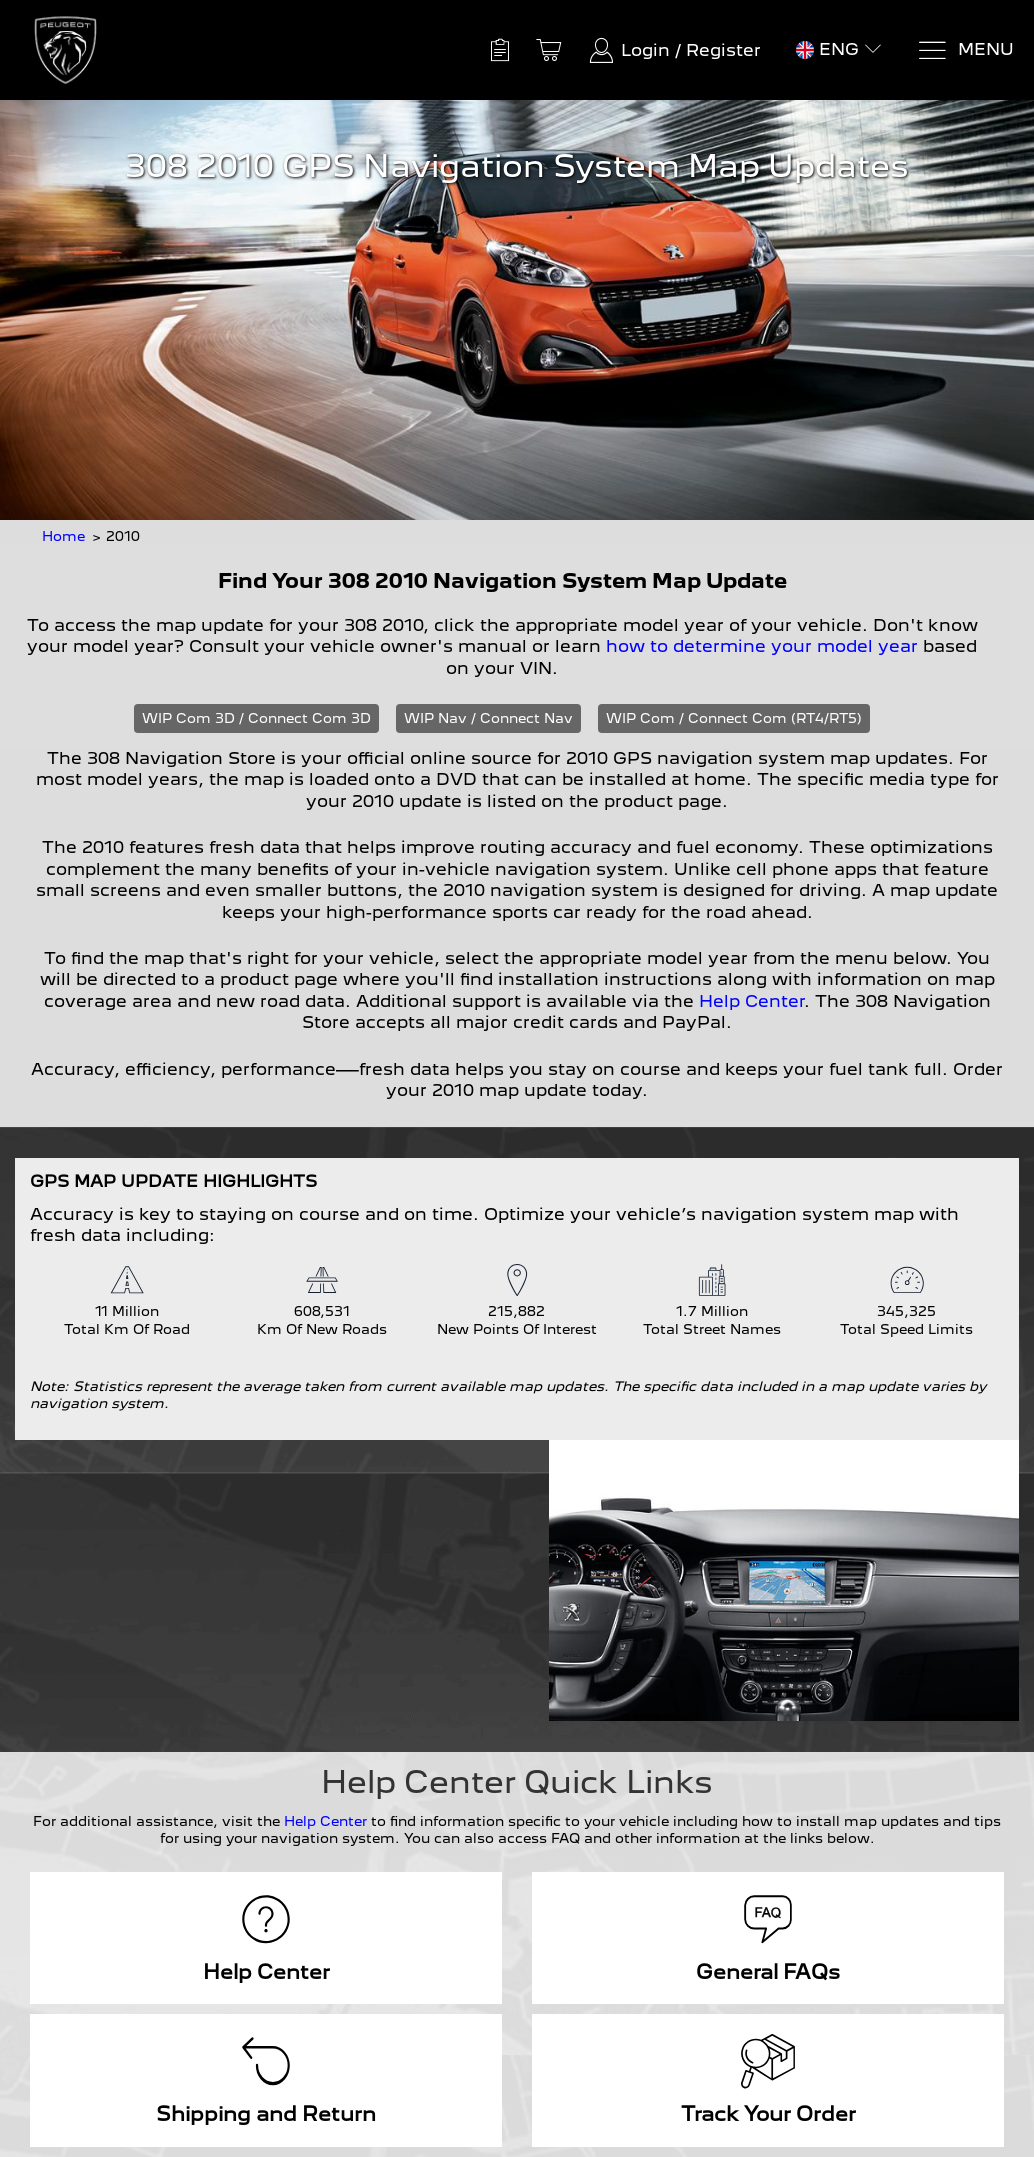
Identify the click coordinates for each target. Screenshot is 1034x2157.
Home (63, 536)
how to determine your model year (762, 646)
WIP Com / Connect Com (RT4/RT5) (734, 718)
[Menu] (965, 50)
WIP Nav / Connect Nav (488, 718)
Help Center (751, 1001)
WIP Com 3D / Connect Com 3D (256, 718)
